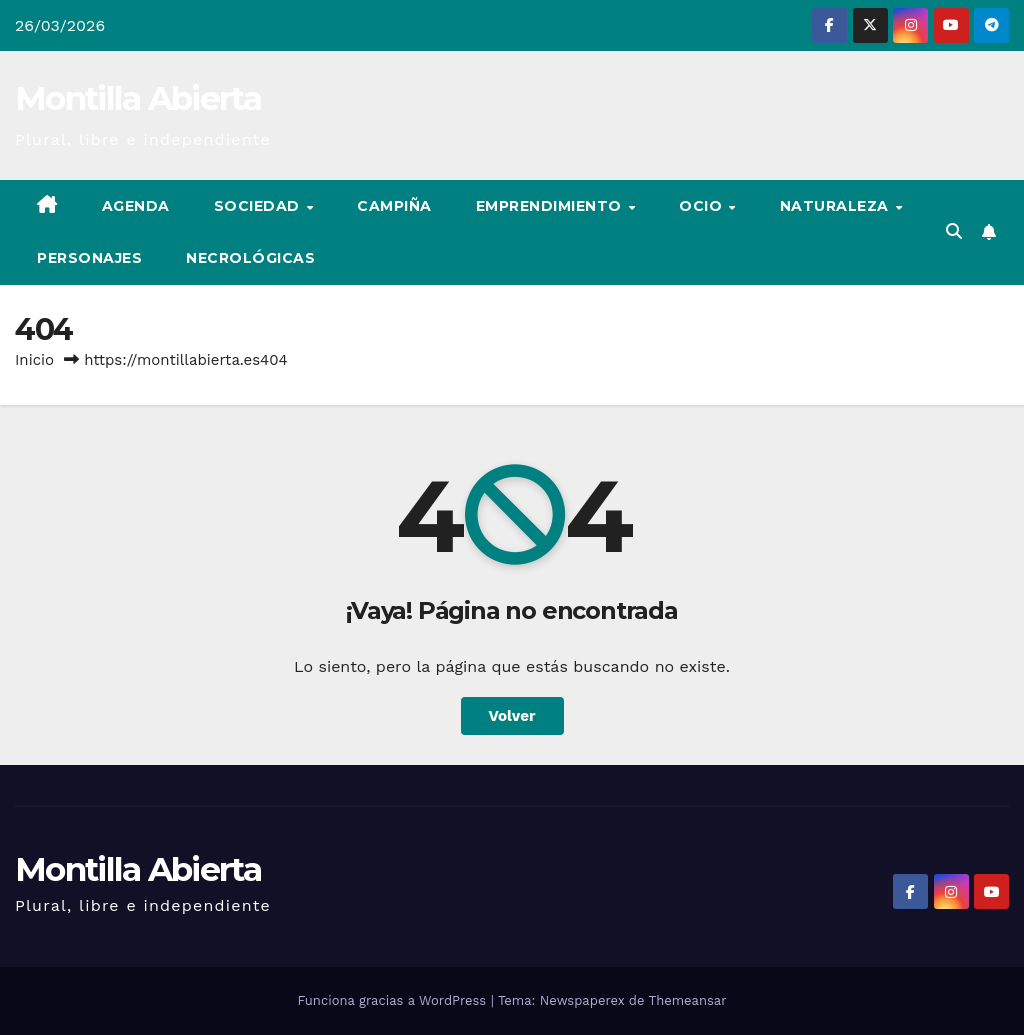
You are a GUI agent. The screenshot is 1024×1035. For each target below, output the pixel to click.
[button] (954, 231)
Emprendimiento (551, 206)
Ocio (703, 206)
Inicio (34, 360)
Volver (512, 716)
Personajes (89, 258)
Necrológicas (250, 258)
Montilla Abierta (138, 98)
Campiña (394, 206)
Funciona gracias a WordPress (393, 1000)
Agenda (136, 206)
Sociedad (259, 206)
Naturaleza (837, 206)
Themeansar (688, 1000)
